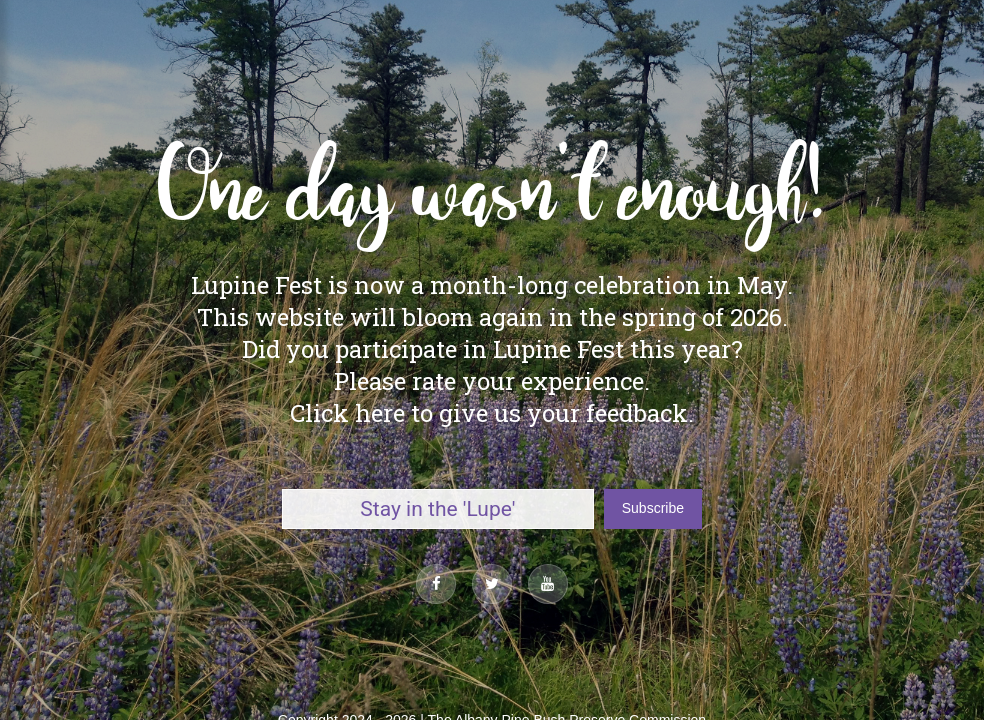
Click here (347, 413)
